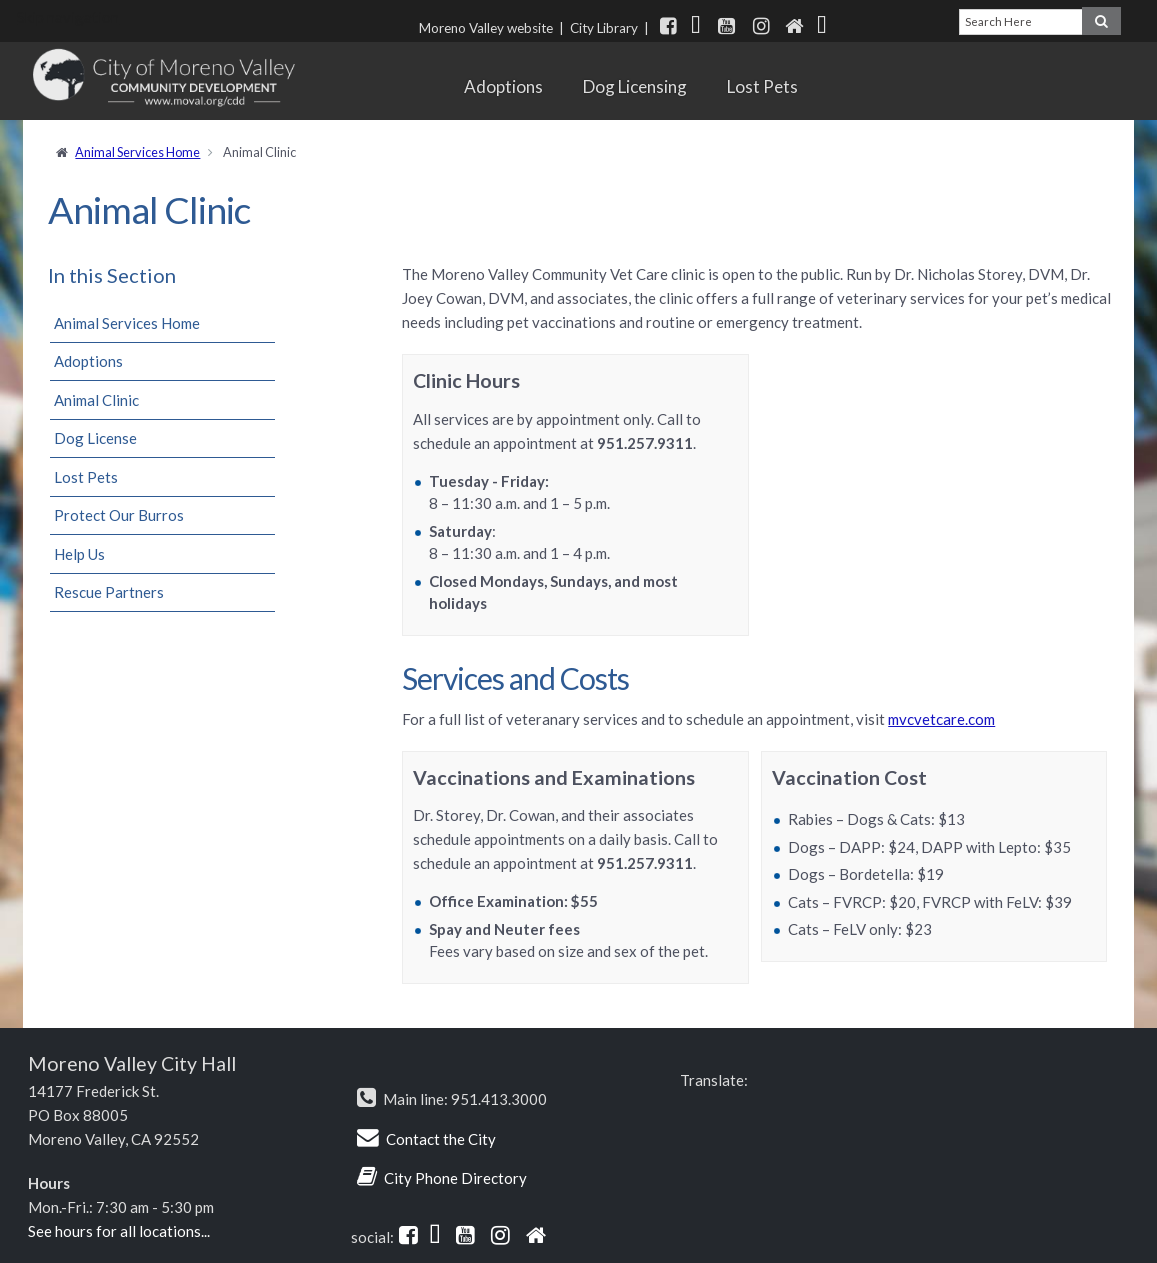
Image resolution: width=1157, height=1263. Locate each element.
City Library (604, 28)
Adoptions (503, 86)
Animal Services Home (137, 152)
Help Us (79, 554)
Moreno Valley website (486, 28)
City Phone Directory (455, 1178)
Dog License (95, 438)
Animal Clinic (96, 400)
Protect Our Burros (119, 515)
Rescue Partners (109, 592)
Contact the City (441, 1139)
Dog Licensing (635, 86)
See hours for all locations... (119, 1231)
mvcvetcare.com (941, 719)
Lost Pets (762, 86)
